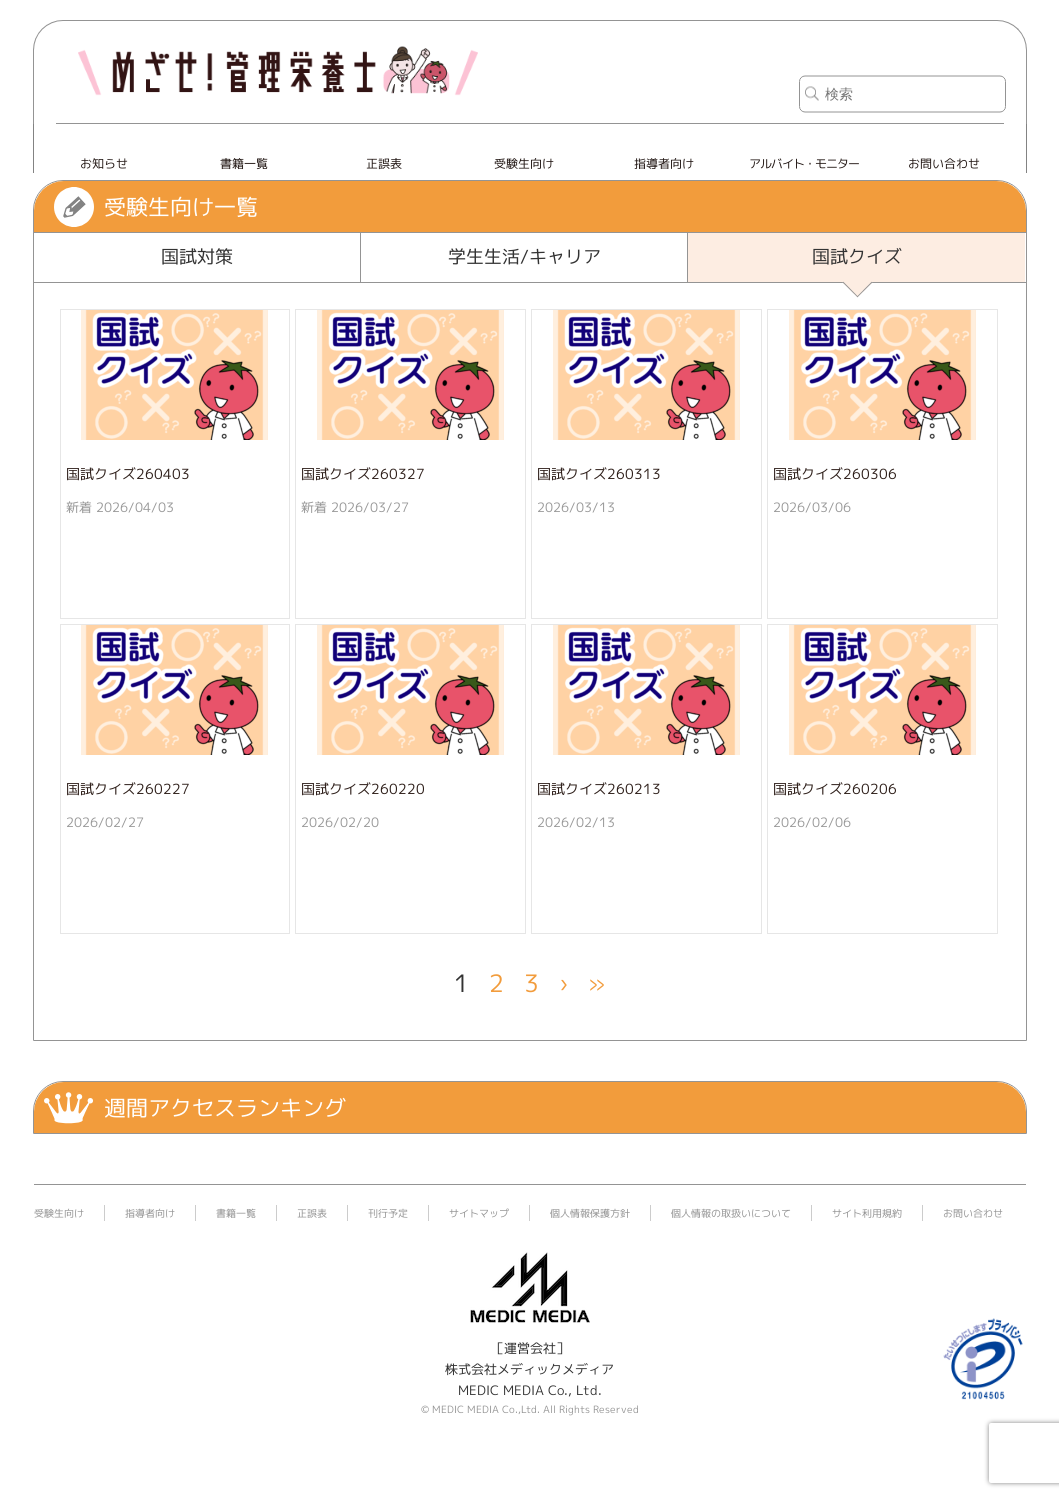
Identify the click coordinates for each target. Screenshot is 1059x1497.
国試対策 (197, 256)
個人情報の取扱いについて (731, 1213)
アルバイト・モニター (804, 163)
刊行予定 (388, 1213)
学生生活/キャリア (524, 256)
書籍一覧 (244, 163)
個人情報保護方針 (590, 1213)
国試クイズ (857, 256)
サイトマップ (479, 1213)
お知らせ (104, 163)
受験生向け (524, 163)
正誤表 (384, 163)
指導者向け (664, 163)
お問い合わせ (944, 163)
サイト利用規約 (867, 1213)
